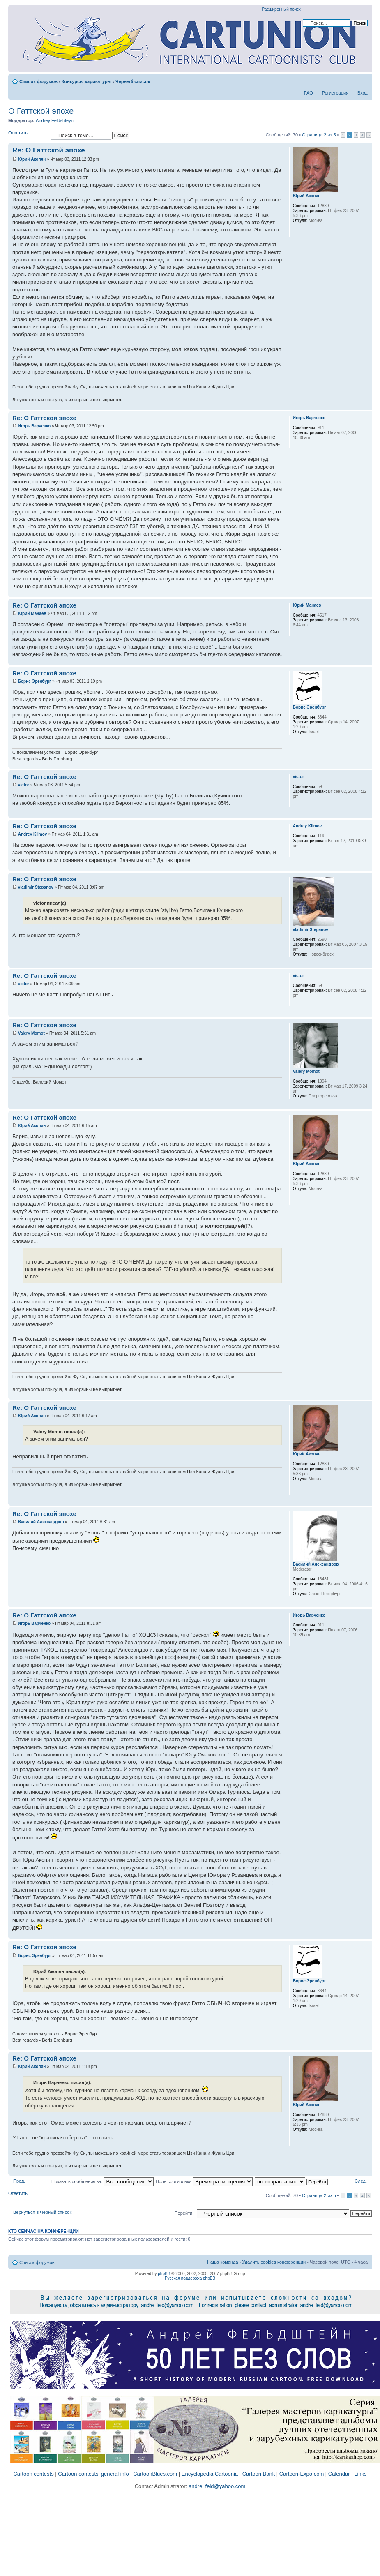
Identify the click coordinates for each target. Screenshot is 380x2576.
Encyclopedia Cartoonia (210, 2474)
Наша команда (222, 2261)
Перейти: (184, 2213)
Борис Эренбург (34, 681)
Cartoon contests (33, 2474)
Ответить (27, 135)
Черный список (132, 81)
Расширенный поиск (281, 9)
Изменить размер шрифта (362, 79)
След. (361, 2181)
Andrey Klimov (32, 834)
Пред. (19, 2181)
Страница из (319, 134)
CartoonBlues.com (155, 2474)
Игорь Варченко (34, 426)
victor (23, 785)
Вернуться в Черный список (42, 2212)
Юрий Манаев (32, 613)
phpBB (164, 2273)
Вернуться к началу (365, 405)
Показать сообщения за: (102, 2181)
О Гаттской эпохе (41, 111)
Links (360, 2474)
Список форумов (38, 81)
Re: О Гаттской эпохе (48, 150)
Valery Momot (31, 1033)
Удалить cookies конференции (274, 2261)
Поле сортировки (204, 2181)
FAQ (308, 92)
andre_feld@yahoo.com (216, 2486)
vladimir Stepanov (35, 887)
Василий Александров (41, 1522)
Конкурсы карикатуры (86, 81)
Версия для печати (349, 79)
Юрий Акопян (32, 159)
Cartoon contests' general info (93, 2474)
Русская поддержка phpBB (190, 2278)
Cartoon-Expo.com (301, 2474)
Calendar (339, 2474)
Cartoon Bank (258, 2474)
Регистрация (335, 92)
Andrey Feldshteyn (55, 120)
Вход (362, 92)
